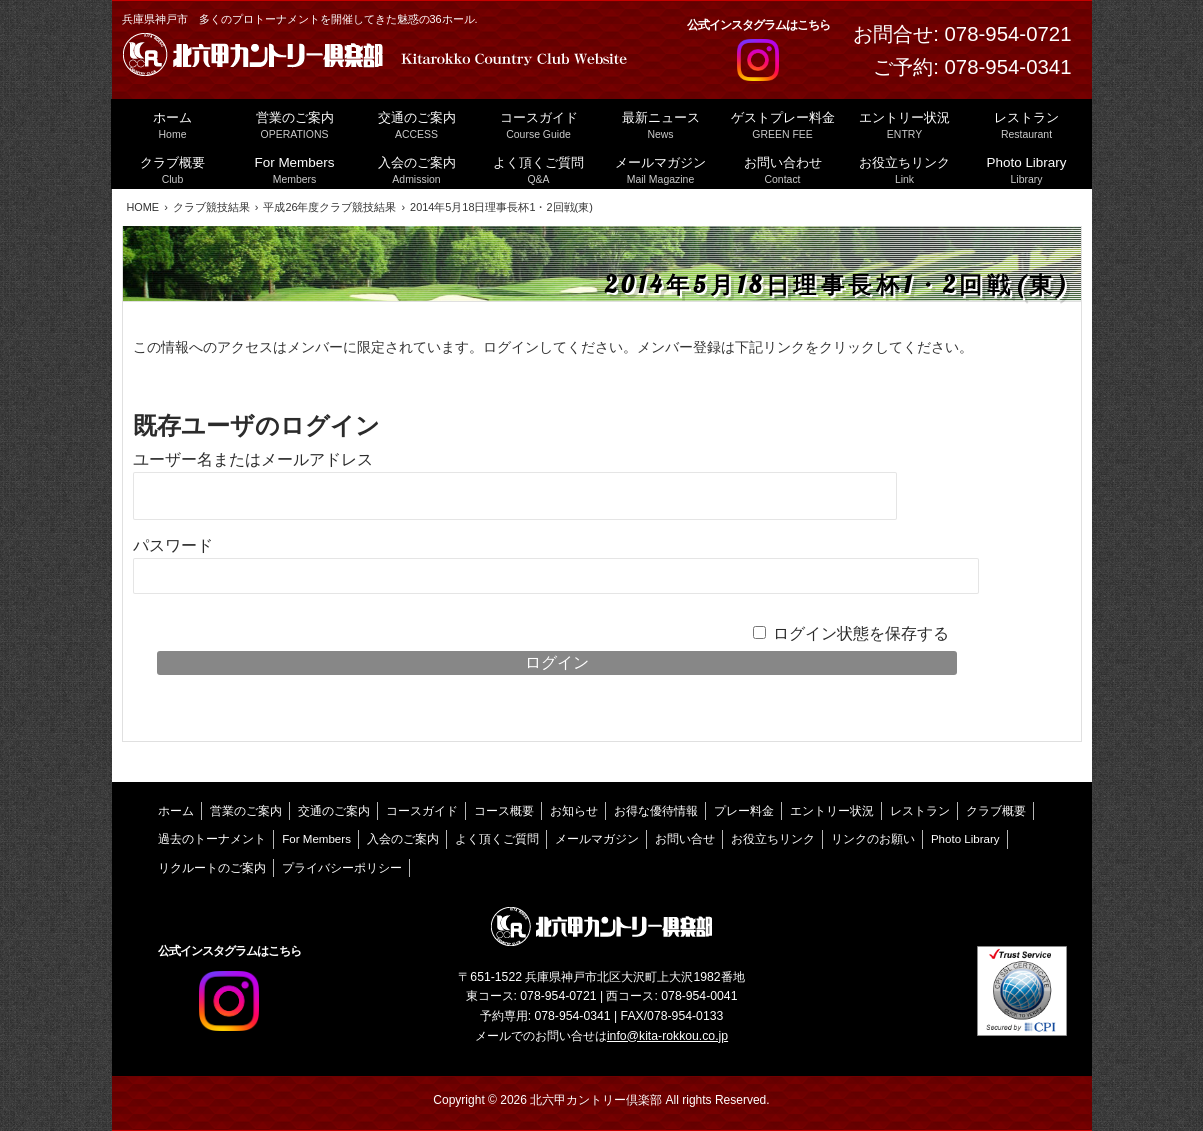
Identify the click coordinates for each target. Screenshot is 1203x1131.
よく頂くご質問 (497, 839)
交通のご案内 (334, 811)
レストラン (920, 811)
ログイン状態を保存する (861, 633)
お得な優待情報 (656, 811)
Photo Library (965, 839)
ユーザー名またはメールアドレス (253, 459)
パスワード (173, 545)
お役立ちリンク (773, 839)
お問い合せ (685, 839)
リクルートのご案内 (212, 868)
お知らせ (574, 811)
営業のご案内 (246, 811)
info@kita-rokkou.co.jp (667, 1036)
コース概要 (504, 811)
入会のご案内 (403, 839)
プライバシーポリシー (342, 868)
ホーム (176, 811)
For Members (316, 839)
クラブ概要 (996, 811)
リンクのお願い (873, 839)
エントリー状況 (832, 811)
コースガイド (422, 811)
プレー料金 (744, 811)
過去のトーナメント (212, 839)
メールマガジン (597, 839)
